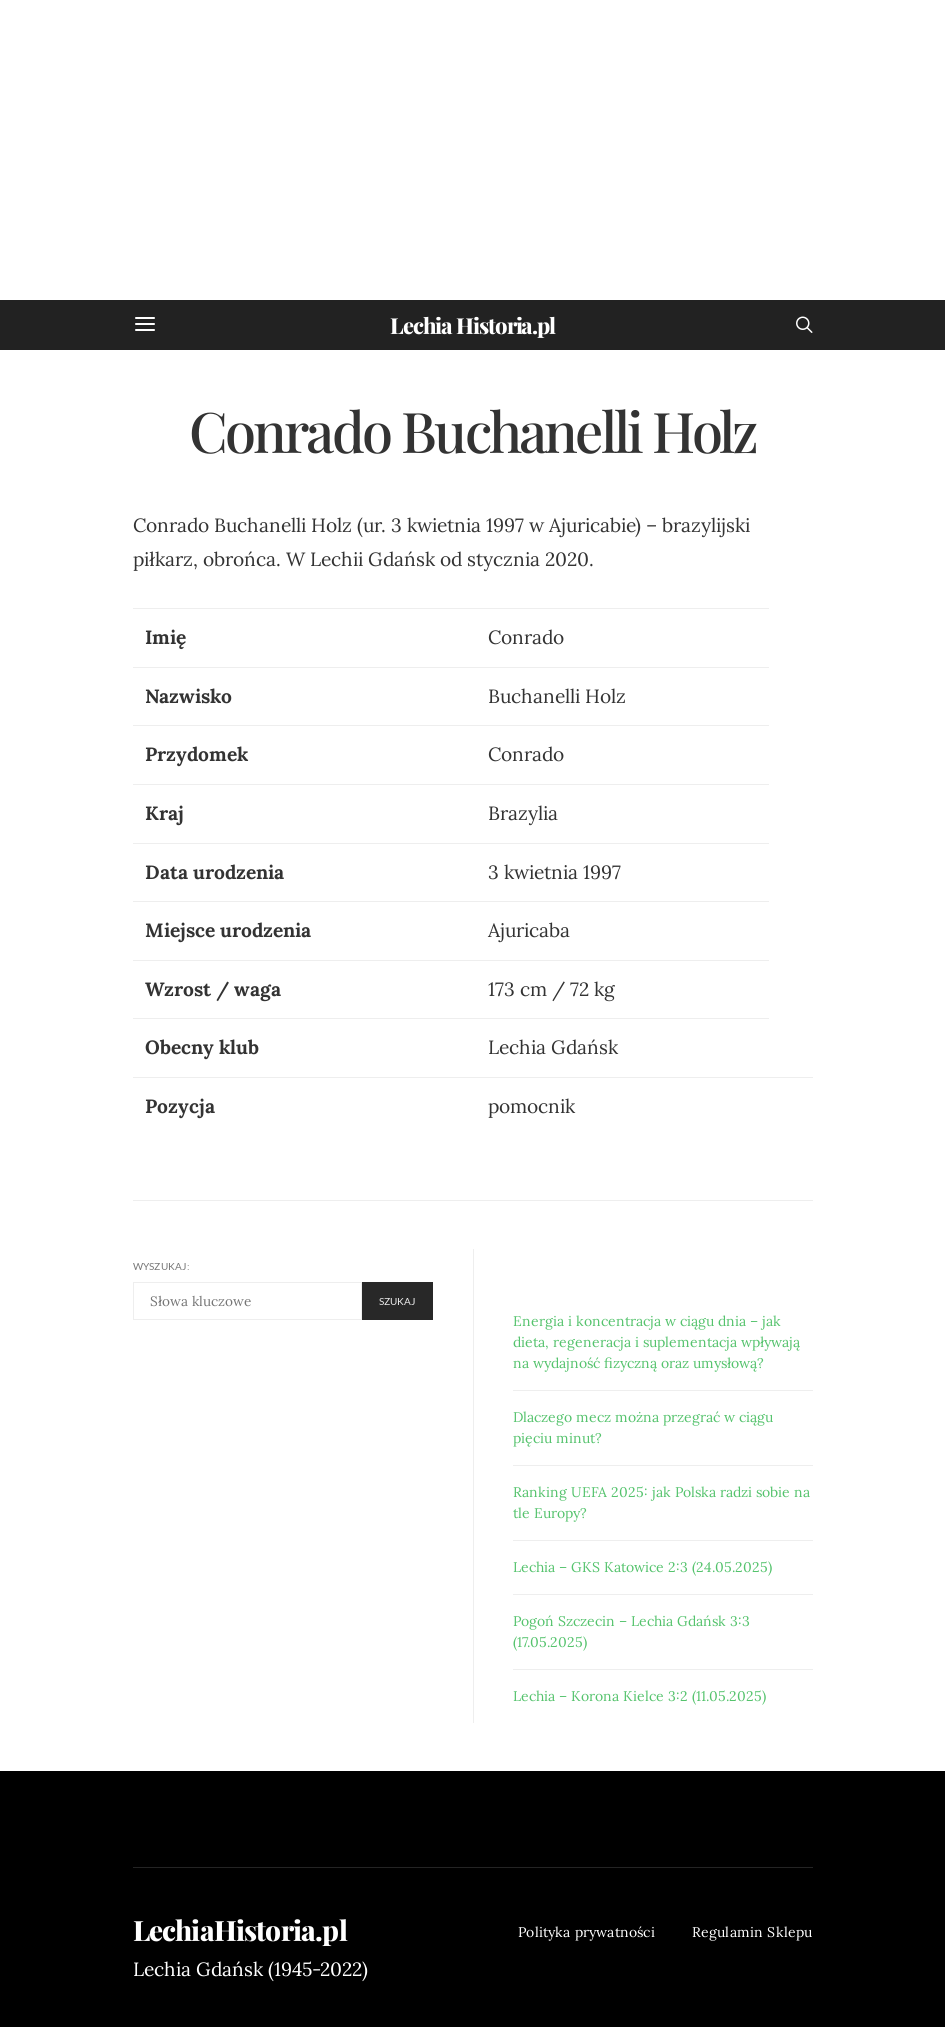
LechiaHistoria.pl (240, 1930)
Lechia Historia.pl (472, 325)
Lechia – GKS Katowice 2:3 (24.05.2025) (642, 1567)
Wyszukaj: (161, 1266)
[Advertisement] (472, 150)
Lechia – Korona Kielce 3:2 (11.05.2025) (639, 1696)
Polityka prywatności (586, 1932)
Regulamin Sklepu (752, 1932)
